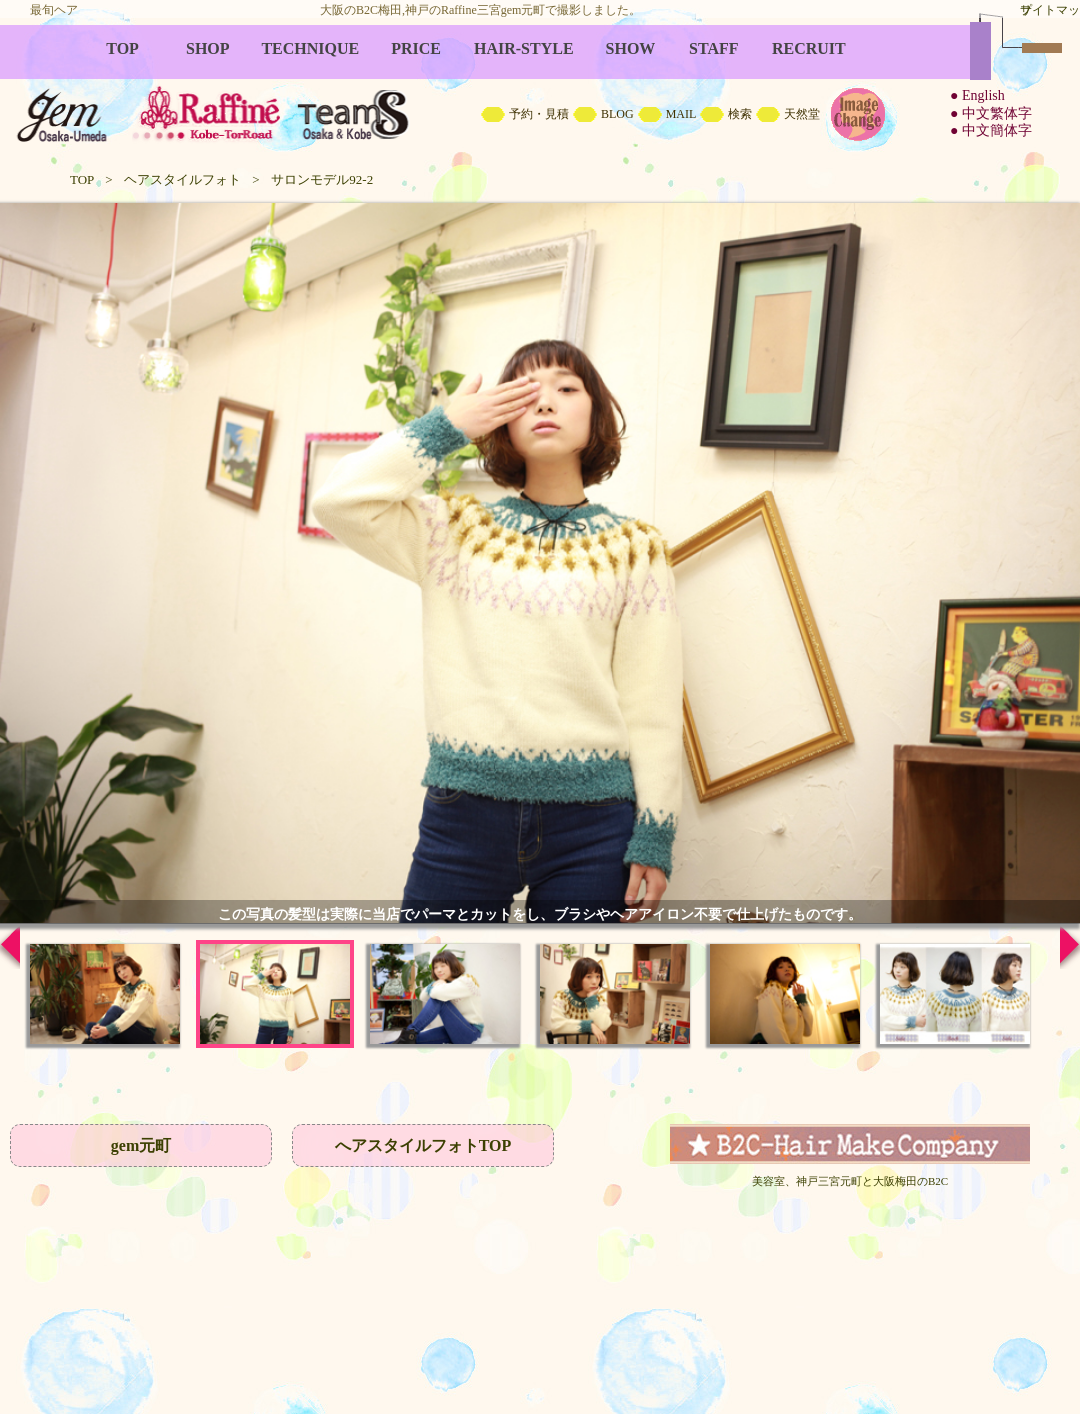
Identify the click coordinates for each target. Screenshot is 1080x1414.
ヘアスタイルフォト (182, 179)
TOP (82, 179)
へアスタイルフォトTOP (423, 1145)
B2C (540, 90)
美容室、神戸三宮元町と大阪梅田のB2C (850, 1181)
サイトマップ (1050, 10)
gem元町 (141, 1145)
